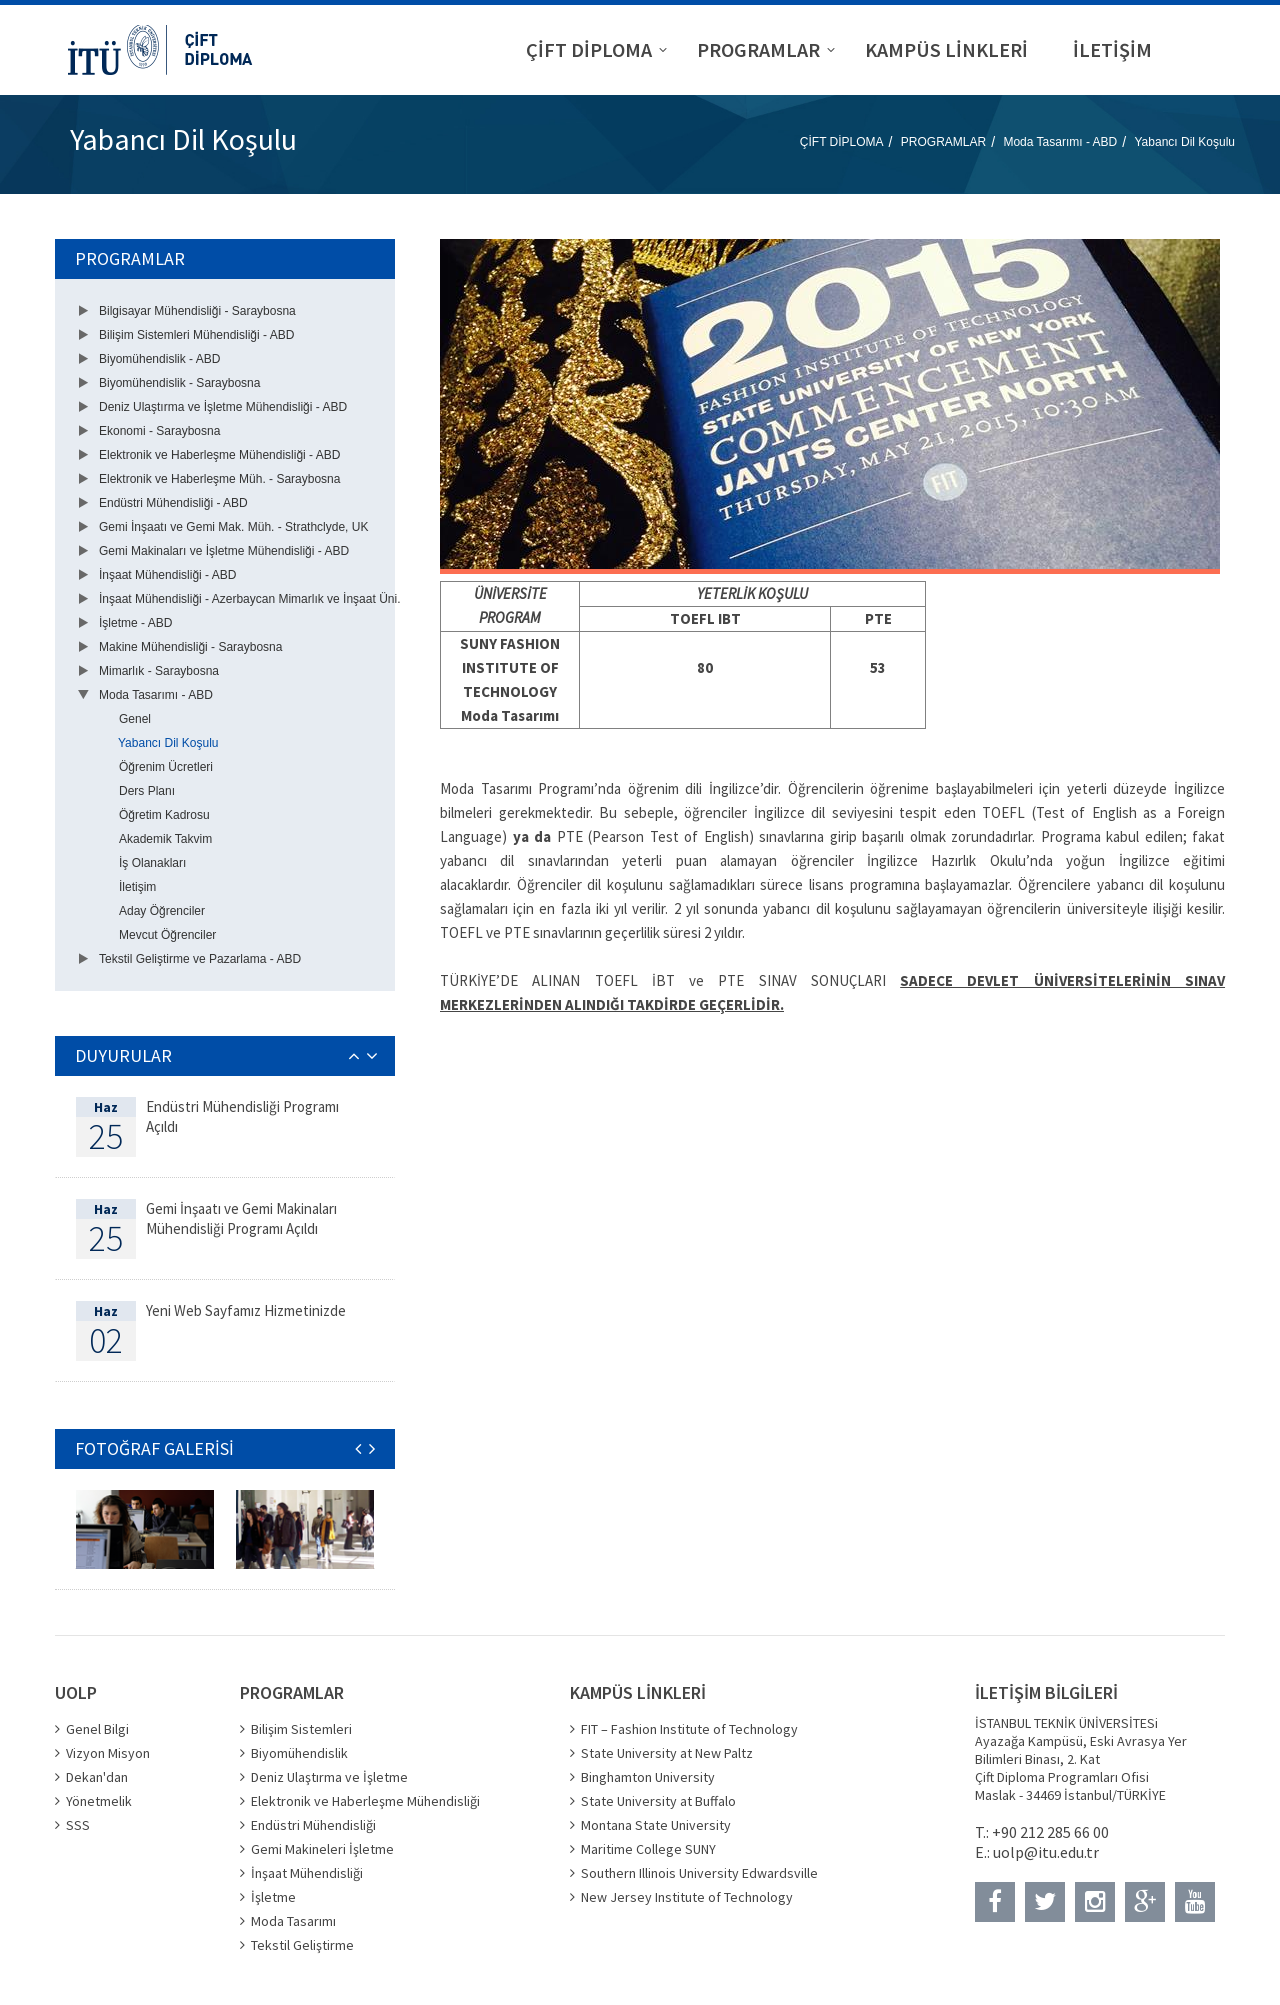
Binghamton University (648, 1777)
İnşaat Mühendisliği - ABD (167, 575)
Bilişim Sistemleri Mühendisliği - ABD (196, 335)
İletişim (137, 887)
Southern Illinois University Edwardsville (699, 1873)
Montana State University (656, 1825)
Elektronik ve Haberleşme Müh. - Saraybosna (219, 479)
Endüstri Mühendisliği (313, 1825)
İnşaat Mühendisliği (307, 1873)
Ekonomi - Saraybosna (159, 431)
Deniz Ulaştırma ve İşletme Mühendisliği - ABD (223, 407)
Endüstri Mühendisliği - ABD (173, 503)
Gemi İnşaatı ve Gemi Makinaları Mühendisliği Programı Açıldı (241, 1218)
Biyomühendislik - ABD (159, 359)
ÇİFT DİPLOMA (842, 142)
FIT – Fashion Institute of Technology (689, 1729)
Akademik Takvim (165, 839)
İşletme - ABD (135, 623)
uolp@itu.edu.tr (1046, 1852)
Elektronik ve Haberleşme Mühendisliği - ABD (219, 455)
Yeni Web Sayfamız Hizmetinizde (246, 1310)
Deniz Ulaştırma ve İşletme (329, 1777)
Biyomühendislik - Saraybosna (179, 383)
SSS (78, 1825)
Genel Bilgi (97, 1729)
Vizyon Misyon (108, 1753)
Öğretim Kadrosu (164, 815)
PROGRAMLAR (943, 142)
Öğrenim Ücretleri (166, 767)
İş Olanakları (152, 863)
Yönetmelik (99, 1801)
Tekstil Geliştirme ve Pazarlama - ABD (200, 959)
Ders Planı (147, 791)
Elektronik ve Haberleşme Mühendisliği (365, 1801)
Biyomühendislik (299, 1753)
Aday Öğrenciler (162, 911)
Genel (135, 719)
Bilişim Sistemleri (301, 1729)
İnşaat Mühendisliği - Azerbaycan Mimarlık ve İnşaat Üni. (249, 599)
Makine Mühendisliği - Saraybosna (190, 647)
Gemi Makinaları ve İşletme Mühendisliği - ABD (224, 551)
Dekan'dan (97, 1777)
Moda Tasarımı (293, 1921)
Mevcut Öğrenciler (167, 935)
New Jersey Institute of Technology (687, 1897)
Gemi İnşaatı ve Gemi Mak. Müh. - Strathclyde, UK (233, 527)
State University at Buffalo (658, 1801)
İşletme (273, 1897)
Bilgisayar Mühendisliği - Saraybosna (197, 311)
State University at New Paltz (667, 1753)
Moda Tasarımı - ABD (1060, 142)
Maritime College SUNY (648, 1849)
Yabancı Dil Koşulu (1185, 142)
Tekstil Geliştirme (302, 1945)
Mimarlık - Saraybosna (159, 671)
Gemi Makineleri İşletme (322, 1849)
